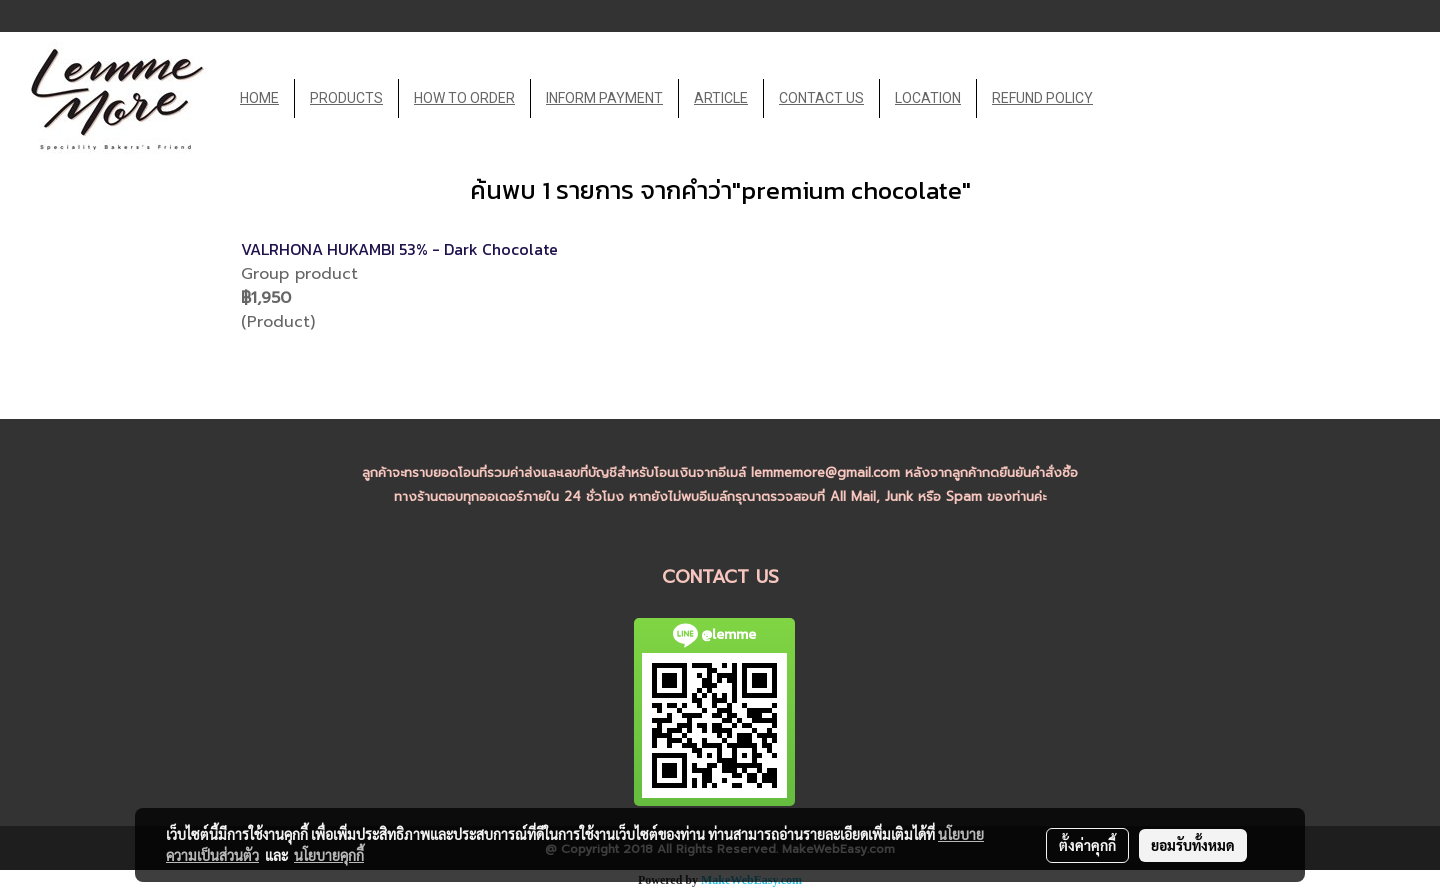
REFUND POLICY (1042, 98)
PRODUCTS (346, 98)
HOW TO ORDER (464, 98)
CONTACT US (821, 98)
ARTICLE (721, 98)
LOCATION (928, 98)
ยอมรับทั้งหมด (1193, 845)
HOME (259, 98)
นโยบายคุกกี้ (329, 855)
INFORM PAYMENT (604, 98)
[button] (1126, 99)
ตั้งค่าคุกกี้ (1087, 845)
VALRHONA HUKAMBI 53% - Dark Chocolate (399, 249)
